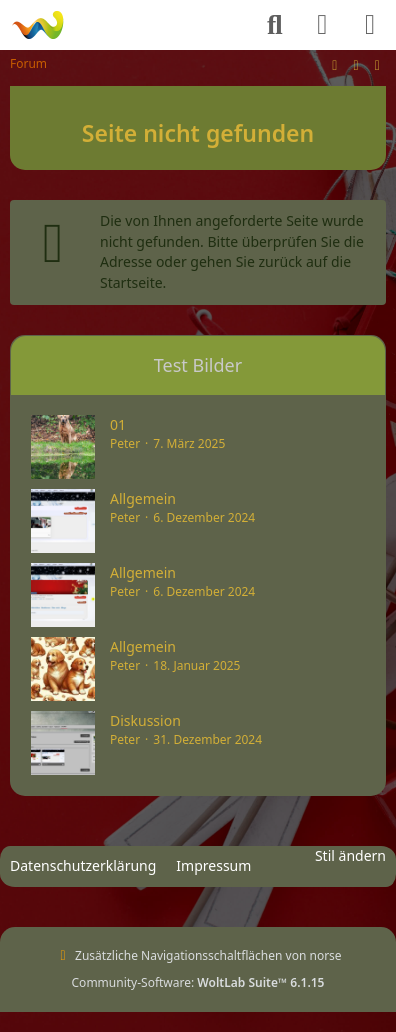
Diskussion (145, 720)
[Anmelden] (322, 25)
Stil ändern (350, 855)
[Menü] (370, 25)
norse (325, 955)
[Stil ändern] (335, 64)
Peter (125, 443)
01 (118, 424)
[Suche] (275, 25)
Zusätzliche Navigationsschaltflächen (178, 955)
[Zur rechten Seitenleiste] (377, 64)
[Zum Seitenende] (356, 64)
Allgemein (143, 498)
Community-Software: (198, 982)
